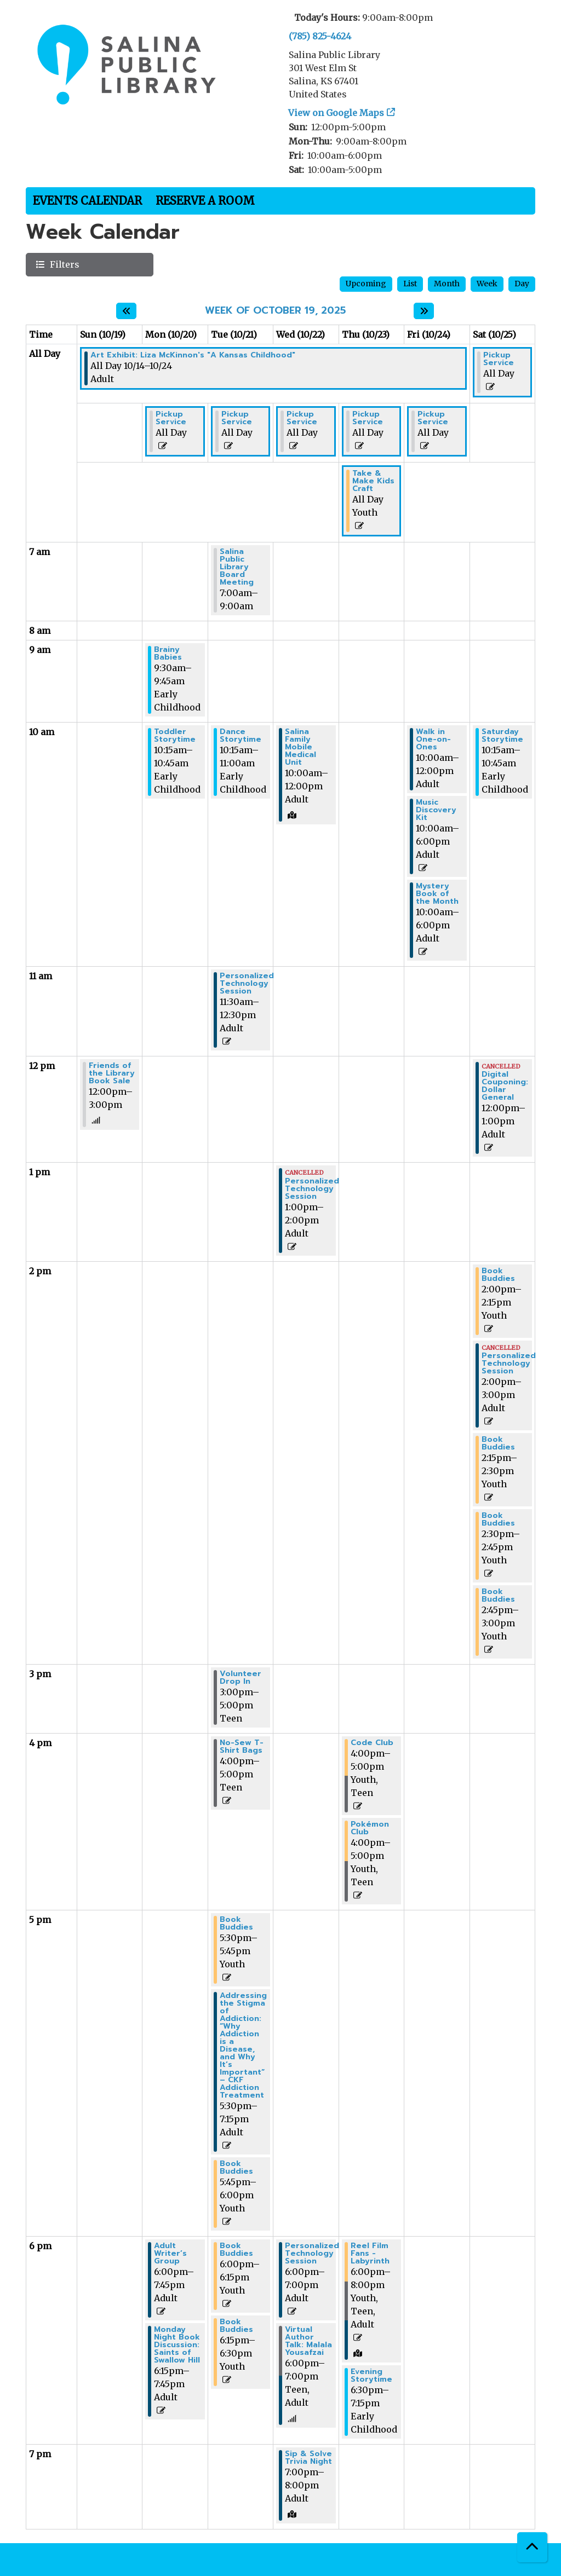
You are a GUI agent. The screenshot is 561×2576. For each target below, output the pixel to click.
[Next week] (424, 311)
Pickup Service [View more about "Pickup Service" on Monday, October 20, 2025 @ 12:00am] (171, 418)
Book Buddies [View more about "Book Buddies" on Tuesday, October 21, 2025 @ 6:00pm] (236, 2249)
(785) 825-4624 (320, 36)
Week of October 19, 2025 (275, 311)
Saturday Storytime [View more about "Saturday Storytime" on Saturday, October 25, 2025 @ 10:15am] (502, 735)
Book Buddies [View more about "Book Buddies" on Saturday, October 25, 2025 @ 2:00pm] (498, 1275)
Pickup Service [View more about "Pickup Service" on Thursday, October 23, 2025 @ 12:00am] (367, 418)
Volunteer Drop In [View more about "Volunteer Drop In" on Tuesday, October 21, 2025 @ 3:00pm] (240, 1677)
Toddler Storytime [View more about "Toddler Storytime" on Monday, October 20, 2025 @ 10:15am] (175, 735)
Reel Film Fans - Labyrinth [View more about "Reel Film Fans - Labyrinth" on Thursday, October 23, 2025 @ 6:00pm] (370, 2253)
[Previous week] (126, 311)
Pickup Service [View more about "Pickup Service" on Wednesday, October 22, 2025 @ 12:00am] (302, 418)
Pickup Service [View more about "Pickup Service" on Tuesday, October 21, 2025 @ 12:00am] (236, 418)
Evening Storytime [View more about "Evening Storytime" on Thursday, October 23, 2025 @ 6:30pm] (371, 2375)
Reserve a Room (205, 200)
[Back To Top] (532, 2547)
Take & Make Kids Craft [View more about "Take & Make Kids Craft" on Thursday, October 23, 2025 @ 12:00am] (373, 481)
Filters (63, 264)
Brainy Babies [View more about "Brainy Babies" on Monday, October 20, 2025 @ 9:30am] (168, 653)
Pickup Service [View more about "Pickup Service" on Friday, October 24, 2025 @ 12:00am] (432, 418)
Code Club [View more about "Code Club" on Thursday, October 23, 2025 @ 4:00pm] (372, 1743)
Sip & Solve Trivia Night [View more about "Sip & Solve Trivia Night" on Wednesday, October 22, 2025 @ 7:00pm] (308, 2457)
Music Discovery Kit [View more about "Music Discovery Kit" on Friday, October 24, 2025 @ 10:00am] (436, 810)
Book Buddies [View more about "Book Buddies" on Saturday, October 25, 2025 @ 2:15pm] (498, 1443)
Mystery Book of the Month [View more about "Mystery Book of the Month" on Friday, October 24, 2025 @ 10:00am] (437, 893)
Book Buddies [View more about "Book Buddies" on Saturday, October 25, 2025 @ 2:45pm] (498, 1595)
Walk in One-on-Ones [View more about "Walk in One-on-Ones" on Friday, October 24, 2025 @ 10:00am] (433, 739)
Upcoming (366, 283)
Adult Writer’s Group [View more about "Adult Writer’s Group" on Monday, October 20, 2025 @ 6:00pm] (170, 2253)
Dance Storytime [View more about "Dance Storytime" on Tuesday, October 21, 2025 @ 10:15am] (240, 735)
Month (447, 283)
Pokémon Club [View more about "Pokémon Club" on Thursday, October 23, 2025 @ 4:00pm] (370, 1828)
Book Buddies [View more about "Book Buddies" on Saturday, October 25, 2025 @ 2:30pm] (498, 1519)
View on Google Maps (336, 112)
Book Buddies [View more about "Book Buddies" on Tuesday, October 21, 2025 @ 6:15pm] (236, 2326)
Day (521, 283)
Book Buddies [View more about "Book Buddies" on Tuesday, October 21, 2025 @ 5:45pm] (236, 2167)
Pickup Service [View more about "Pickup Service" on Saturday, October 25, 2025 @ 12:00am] (498, 359)
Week (487, 283)
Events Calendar (87, 200)
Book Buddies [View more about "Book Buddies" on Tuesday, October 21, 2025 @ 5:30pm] (236, 1923)
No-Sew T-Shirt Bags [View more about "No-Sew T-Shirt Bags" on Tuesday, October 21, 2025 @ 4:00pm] (242, 1746)
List (410, 283)
